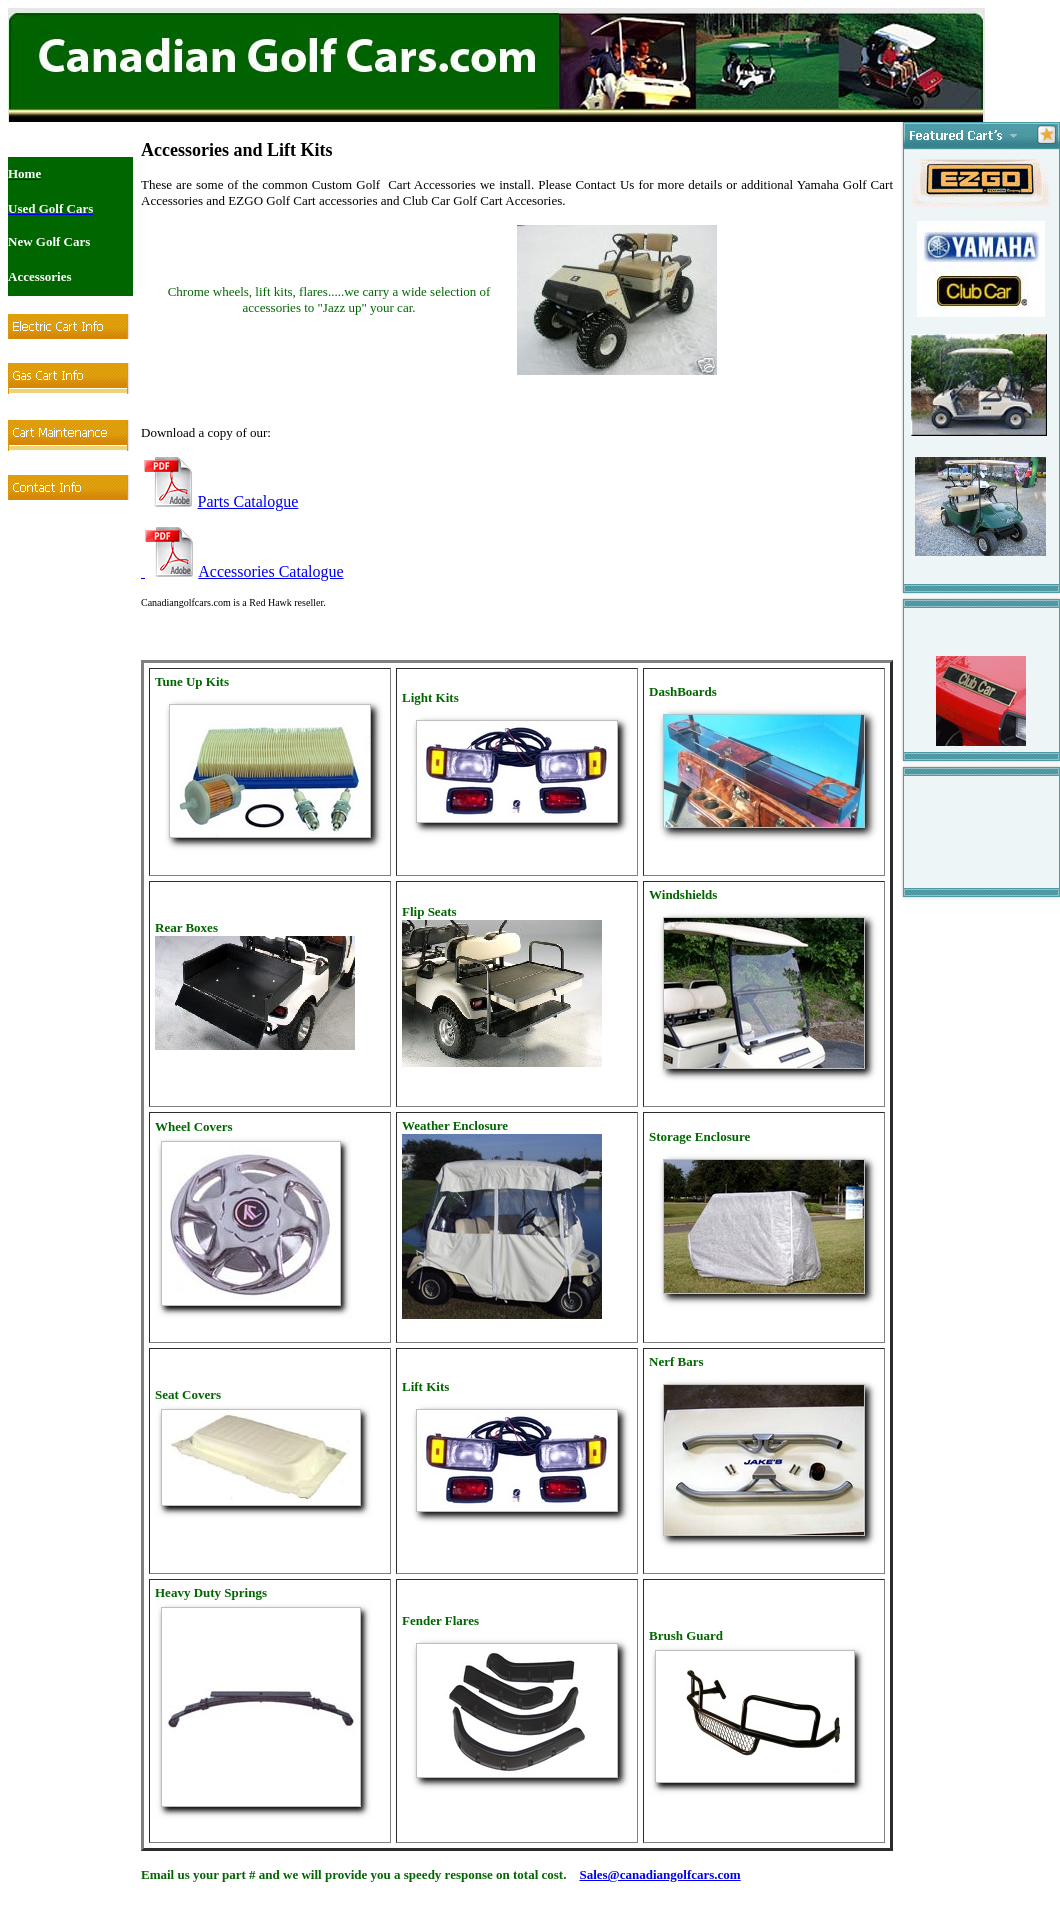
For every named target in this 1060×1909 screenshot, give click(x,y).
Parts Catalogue (248, 501)
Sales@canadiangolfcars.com (659, 1874)
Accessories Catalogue (270, 571)
